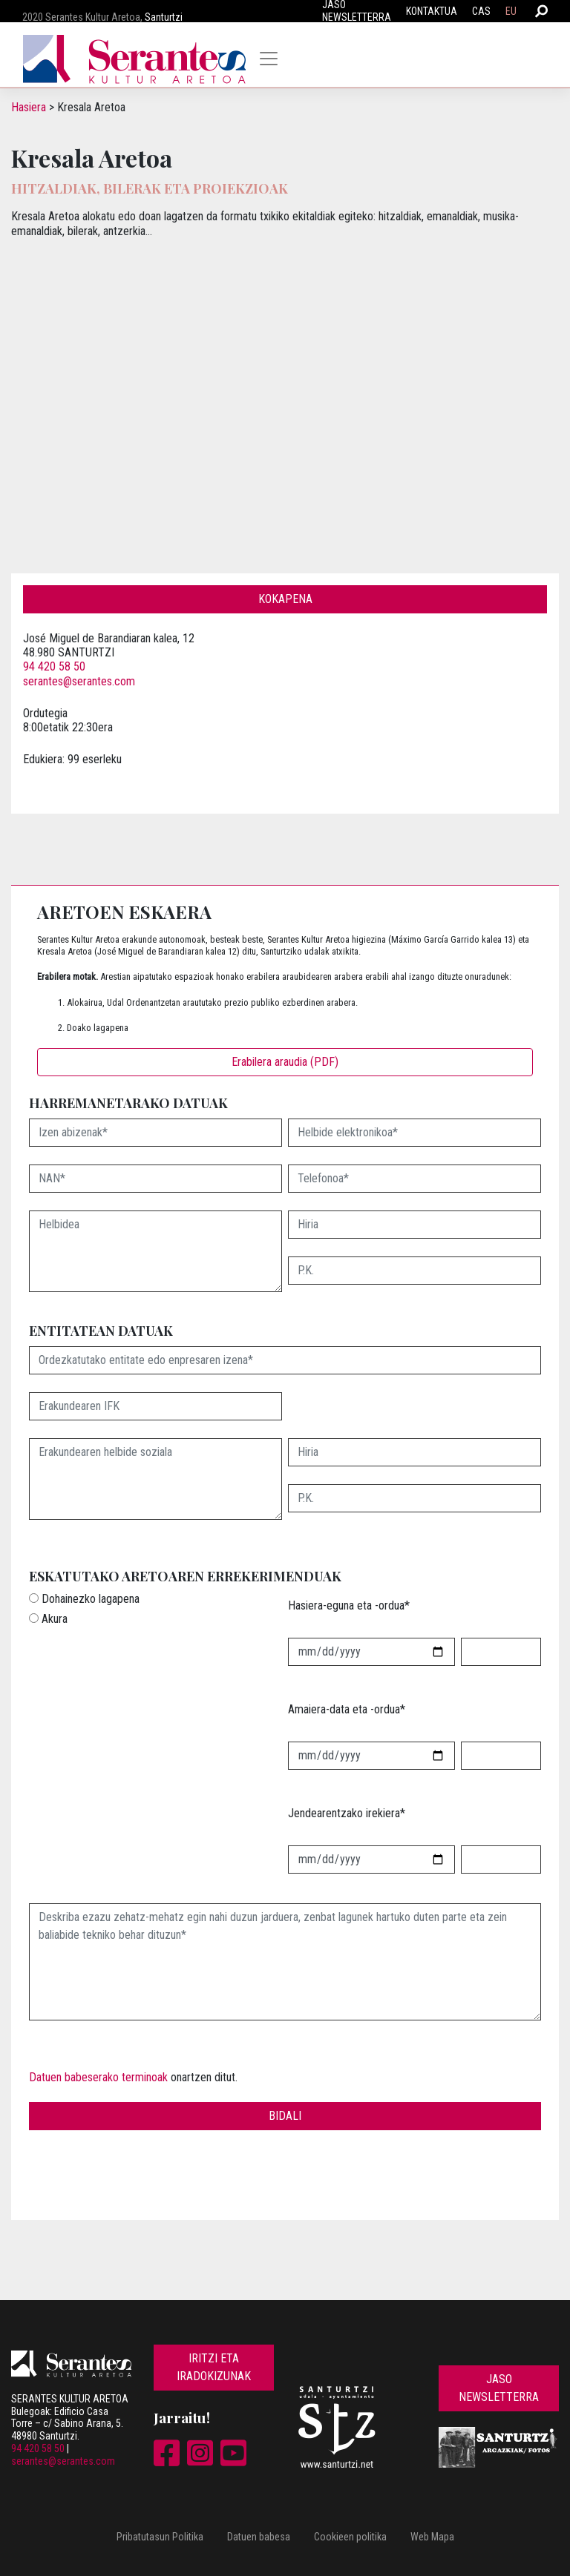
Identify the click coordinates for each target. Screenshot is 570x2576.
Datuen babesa (258, 2537)
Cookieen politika (350, 2537)
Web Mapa (432, 2537)
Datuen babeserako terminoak (98, 2077)
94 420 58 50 (54, 666)
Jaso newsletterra (499, 2388)
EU (511, 11)
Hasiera (28, 107)
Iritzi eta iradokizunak (214, 2367)
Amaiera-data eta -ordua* (346, 1709)
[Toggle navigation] (269, 59)
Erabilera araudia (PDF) (285, 1062)
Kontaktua (431, 11)
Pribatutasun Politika (160, 2537)
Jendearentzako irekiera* (346, 1813)
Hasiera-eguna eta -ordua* (349, 1605)
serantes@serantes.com (79, 681)
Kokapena (285, 599)
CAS (481, 11)
